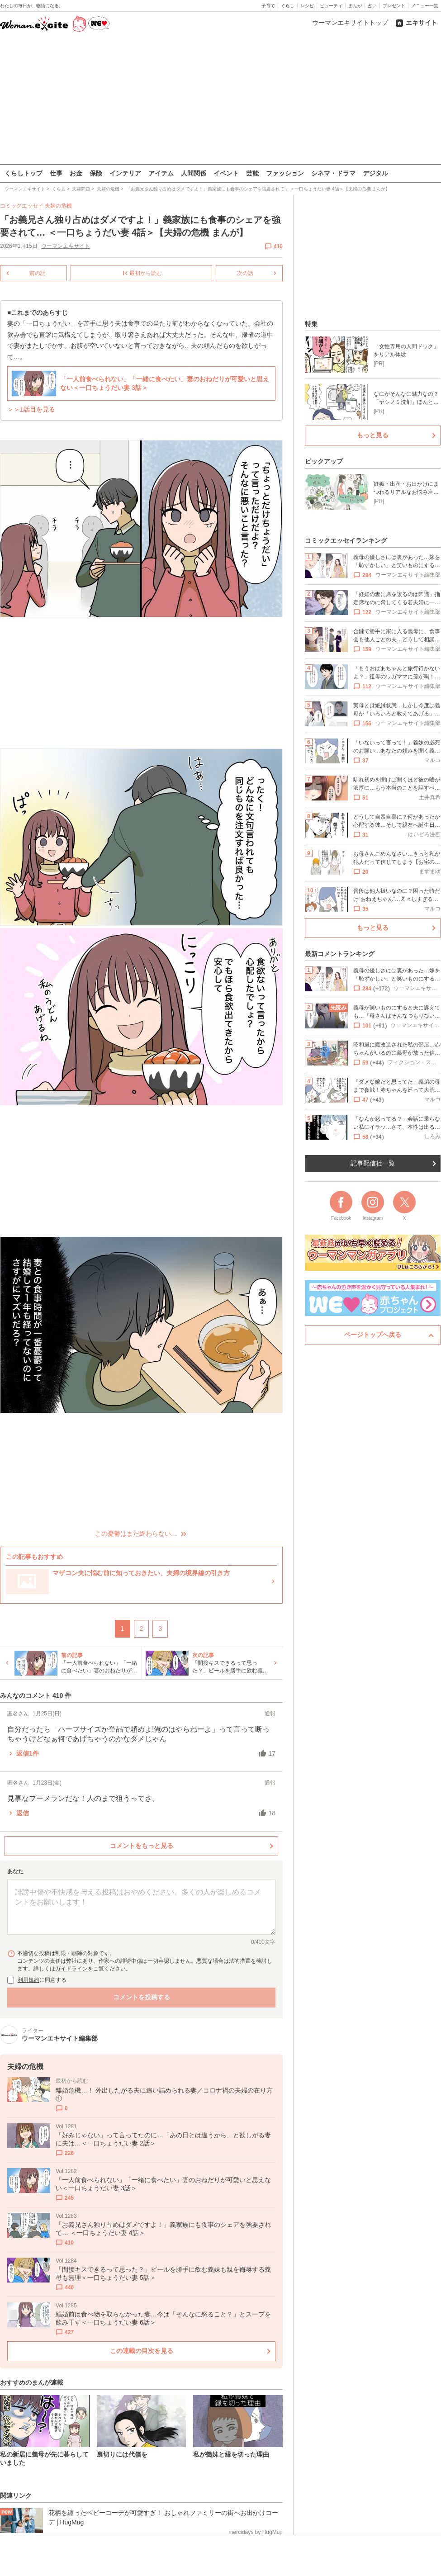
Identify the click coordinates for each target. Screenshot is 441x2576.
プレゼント (394, 5)
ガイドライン (71, 1968)
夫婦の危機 (58, 206)
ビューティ (331, 5)
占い (372, 5)
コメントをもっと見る (141, 1845)
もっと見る (373, 435)
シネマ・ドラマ (333, 173)
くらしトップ (24, 173)
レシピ (307, 5)
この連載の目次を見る (141, 2350)
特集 (311, 324)
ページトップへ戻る (372, 1334)
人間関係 (193, 173)
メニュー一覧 (424, 5)
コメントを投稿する (141, 1997)
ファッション (285, 173)
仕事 (56, 173)
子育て (268, 5)
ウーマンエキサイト (65, 246)
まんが (355, 5)
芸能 (252, 173)
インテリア (125, 173)
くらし (287, 5)
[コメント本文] (141, 1907)
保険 (96, 173)
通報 (270, 1713)
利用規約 (28, 1980)
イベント (226, 173)
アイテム (161, 173)
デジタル (375, 173)
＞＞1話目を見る (31, 409)
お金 (76, 173)
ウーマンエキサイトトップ (350, 22)
